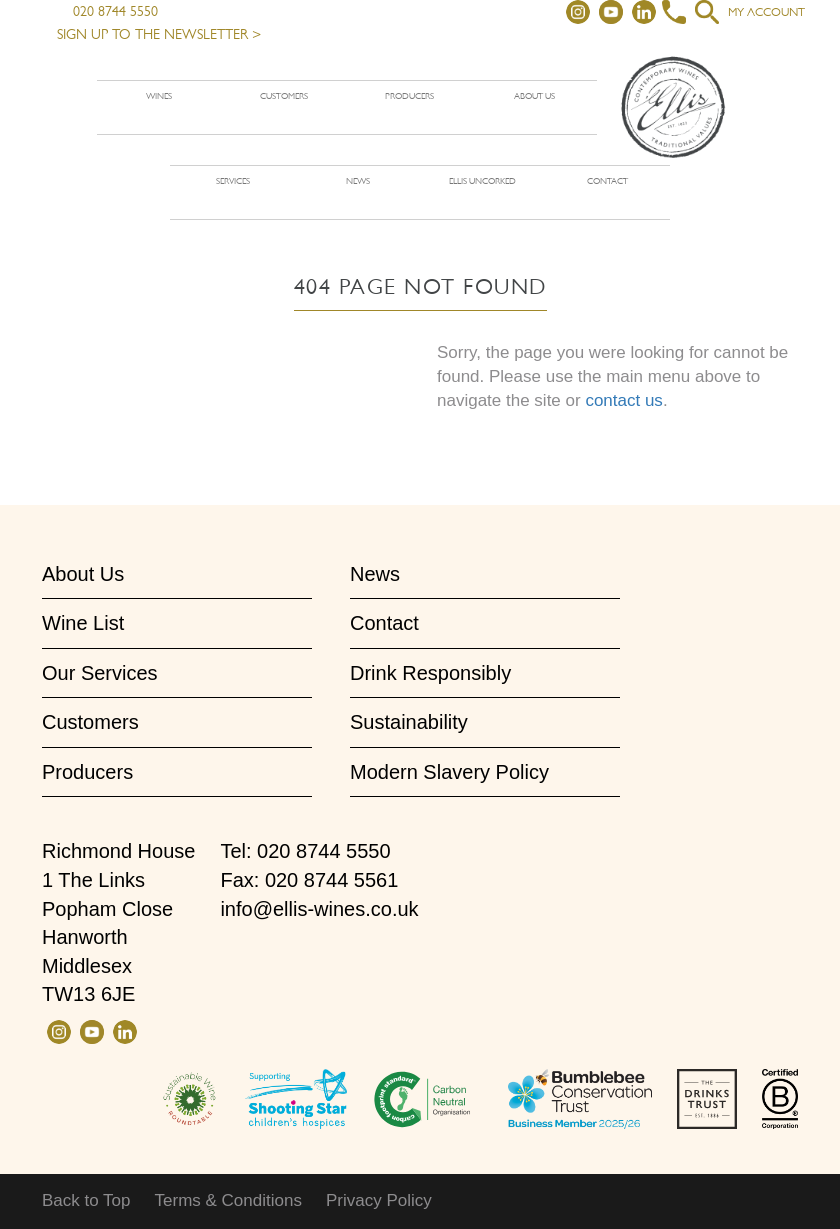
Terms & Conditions (228, 1200)
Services (233, 181)
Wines (159, 96)
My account (766, 12)
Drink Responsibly (430, 673)
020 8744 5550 (107, 11)
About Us (83, 574)
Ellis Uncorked (482, 181)
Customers (284, 96)
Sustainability (409, 722)
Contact (607, 181)
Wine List (83, 623)
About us (534, 96)
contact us (624, 400)
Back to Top (86, 1200)
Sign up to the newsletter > (159, 34)
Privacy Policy (379, 1200)
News (358, 181)
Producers (409, 96)
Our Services (100, 673)
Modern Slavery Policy (449, 772)
